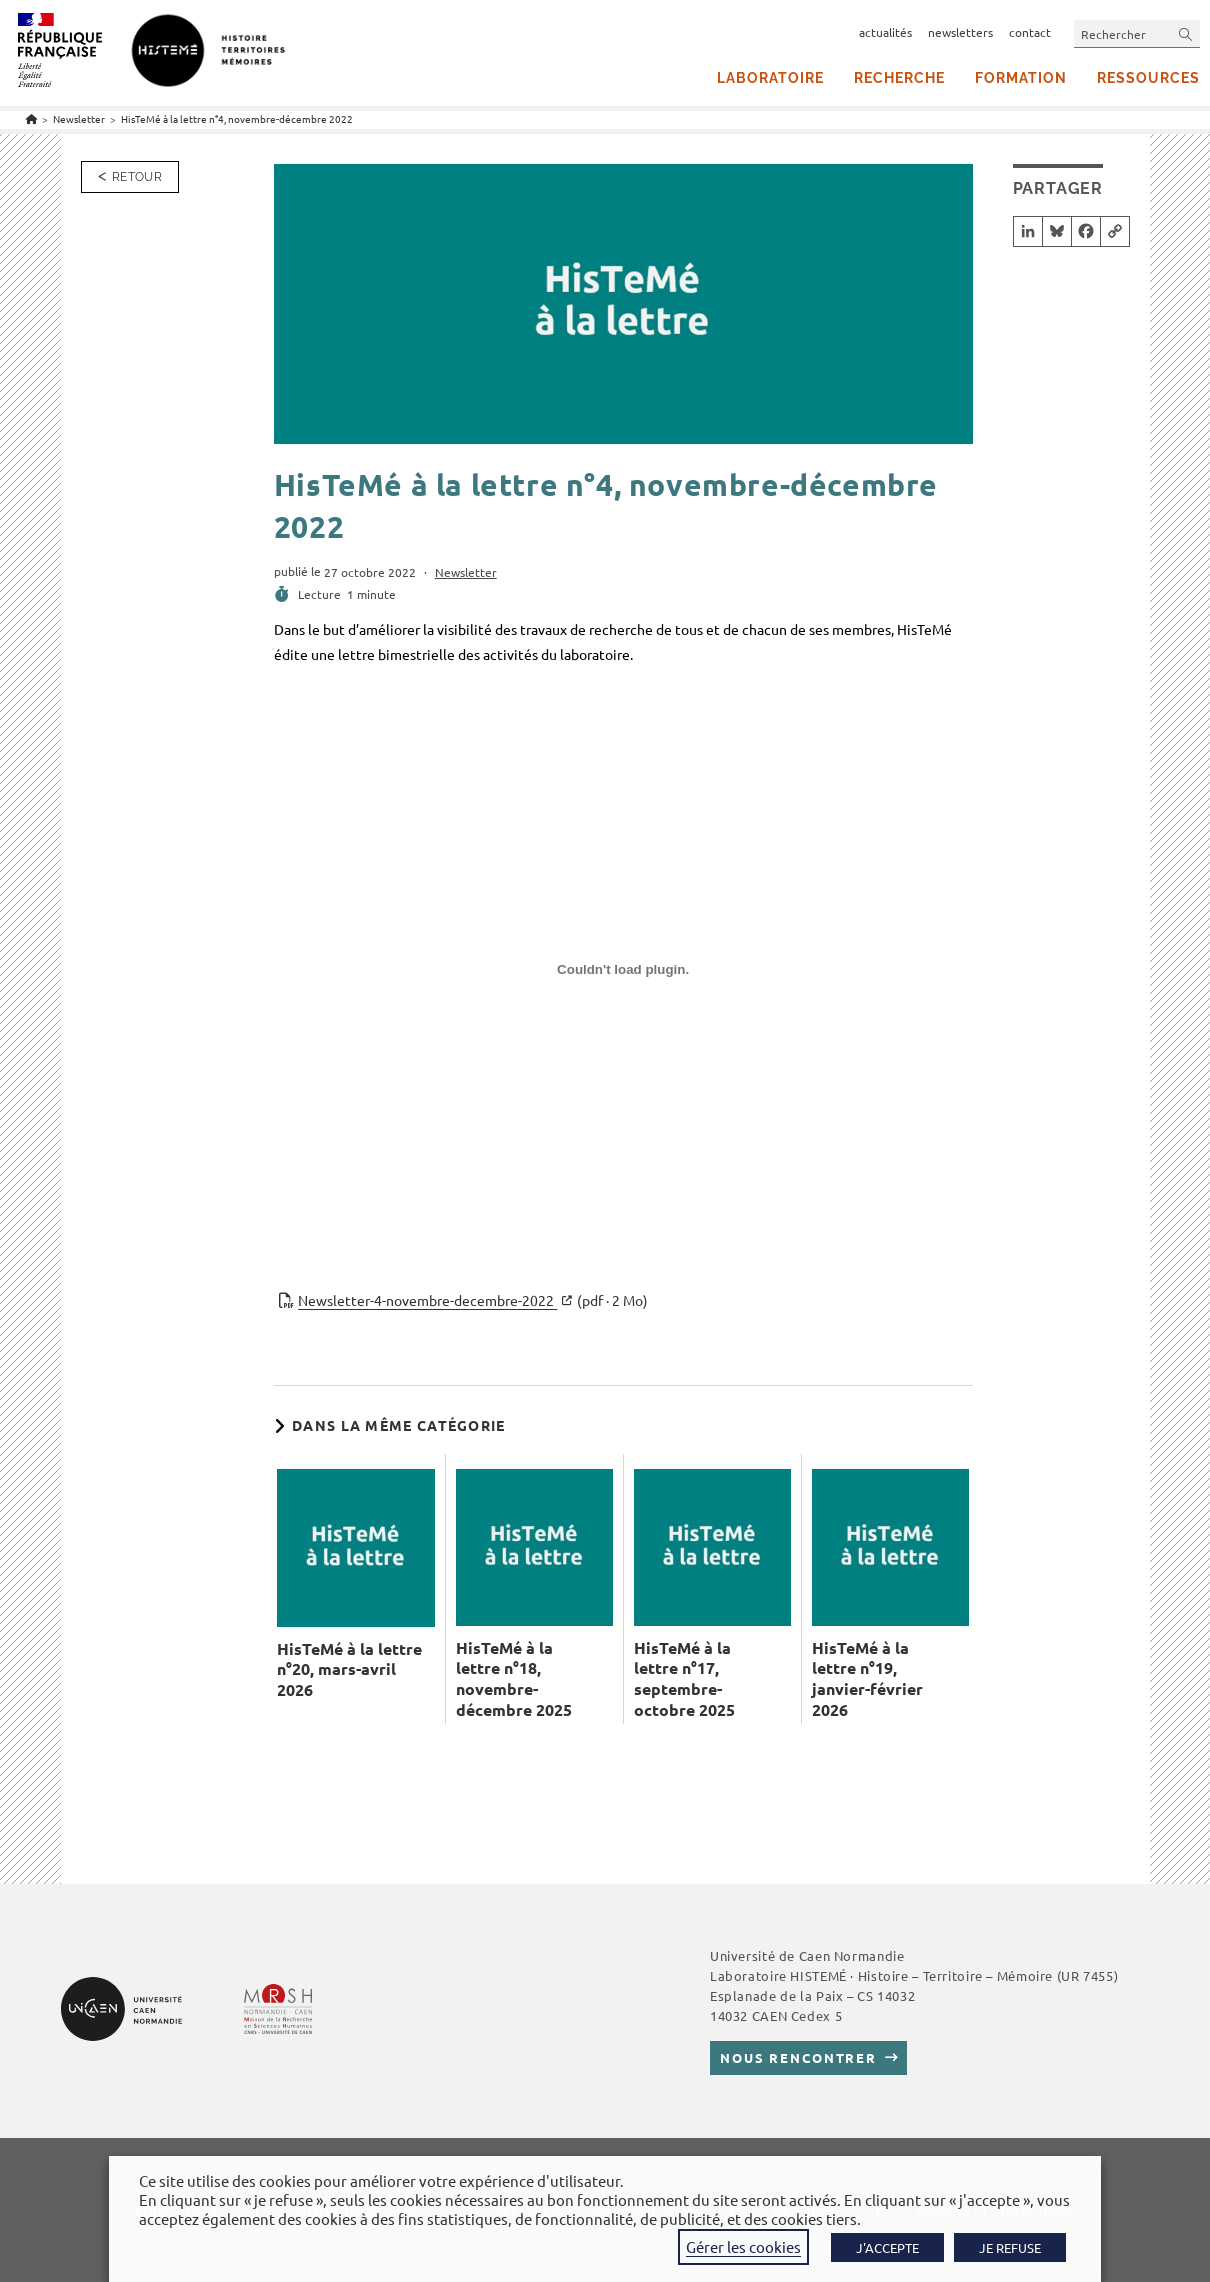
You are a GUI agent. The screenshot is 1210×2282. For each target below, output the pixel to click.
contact (1030, 32)
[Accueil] (31, 118)
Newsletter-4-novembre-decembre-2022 (473, 1300)
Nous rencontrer (798, 2057)
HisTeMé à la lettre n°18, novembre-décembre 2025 (514, 1679)
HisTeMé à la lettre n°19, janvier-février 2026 (867, 1679)
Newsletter (466, 572)
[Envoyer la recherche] (1186, 33)
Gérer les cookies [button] (743, 2246)
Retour (137, 177)
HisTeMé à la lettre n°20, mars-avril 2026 (349, 1670)
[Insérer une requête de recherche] (1137, 33)
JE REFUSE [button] (1010, 2247)
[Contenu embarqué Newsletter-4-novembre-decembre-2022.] (623, 977)
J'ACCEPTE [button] (887, 2247)
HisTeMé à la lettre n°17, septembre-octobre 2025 (684, 1679)
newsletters (960, 32)
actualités (885, 32)
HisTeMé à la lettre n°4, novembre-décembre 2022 (237, 118)
